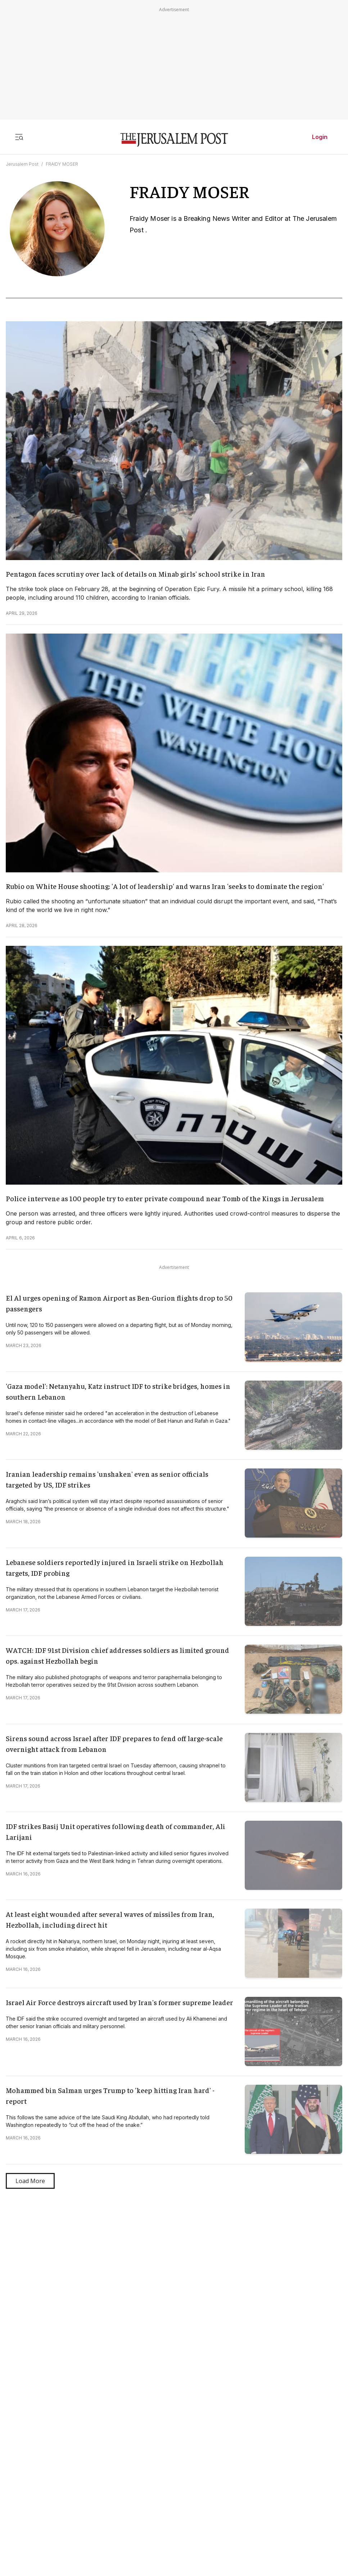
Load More (30, 2181)
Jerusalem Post (22, 164)
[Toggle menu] (19, 137)
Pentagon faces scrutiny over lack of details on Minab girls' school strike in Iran (135, 573)
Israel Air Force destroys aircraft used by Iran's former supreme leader (119, 2002)
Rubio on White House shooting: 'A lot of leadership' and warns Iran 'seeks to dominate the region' (165, 885)
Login (319, 136)
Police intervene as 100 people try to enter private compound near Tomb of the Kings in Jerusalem (165, 1198)
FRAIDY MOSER (62, 164)
